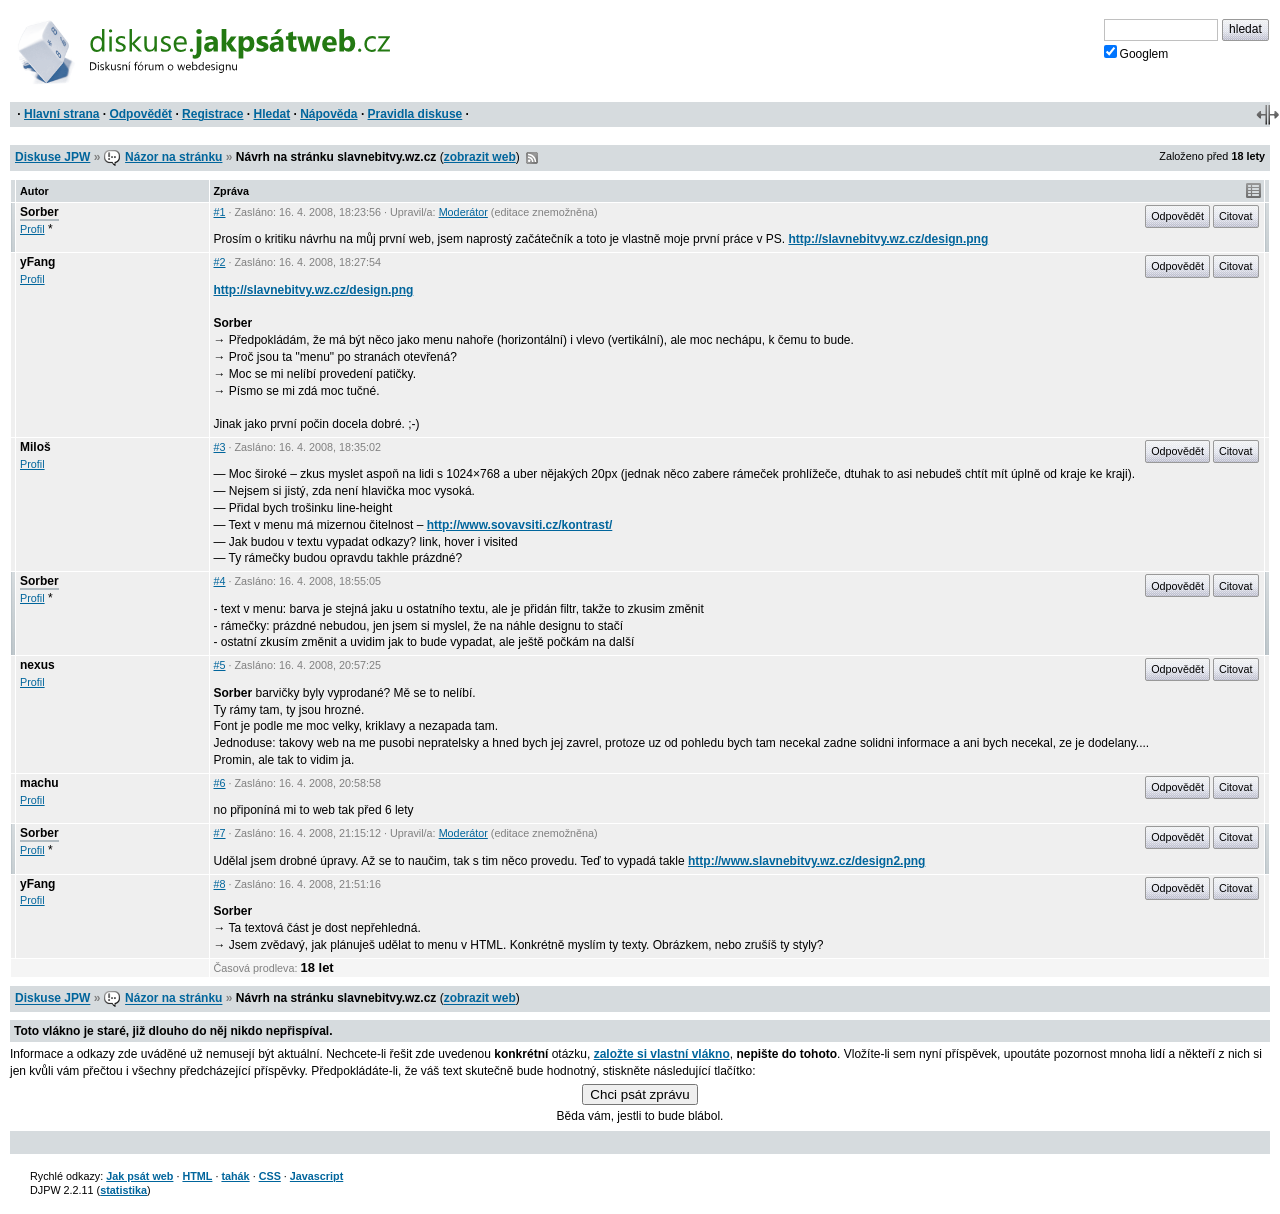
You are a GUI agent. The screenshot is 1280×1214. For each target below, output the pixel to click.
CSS (270, 1176)
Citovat (1236, 216)
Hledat (271, 114)
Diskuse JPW (52, 157)
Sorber (39, 212)
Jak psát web (139, 1176)
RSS (532, 158)
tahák (235, 1176)
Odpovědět (140, 114)
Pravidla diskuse (415, 114)
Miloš (35, 447)
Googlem (1136, 53)
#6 (220, 783)
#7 (220, 833)
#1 (220, 212)
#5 (220, 665)
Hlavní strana (61, 114)
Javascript (316, 1176)
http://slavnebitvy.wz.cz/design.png (888, 239)
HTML (197, 1176)
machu (39, 783)
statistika (123, 1190)
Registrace (212, 114)
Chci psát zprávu (639, 1094)
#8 (220, 884)
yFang (37, 262)
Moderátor (463, 212)
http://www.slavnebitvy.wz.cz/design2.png (806, 861)
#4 (220, 581)
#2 (220, 262)
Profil (32, 229)
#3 (220, 447)
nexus (37, 665)
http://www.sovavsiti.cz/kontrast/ (520, 525)
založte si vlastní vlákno (662, 1054)
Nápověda (328, 114)
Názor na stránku (173, 157)
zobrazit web (480, 157)
